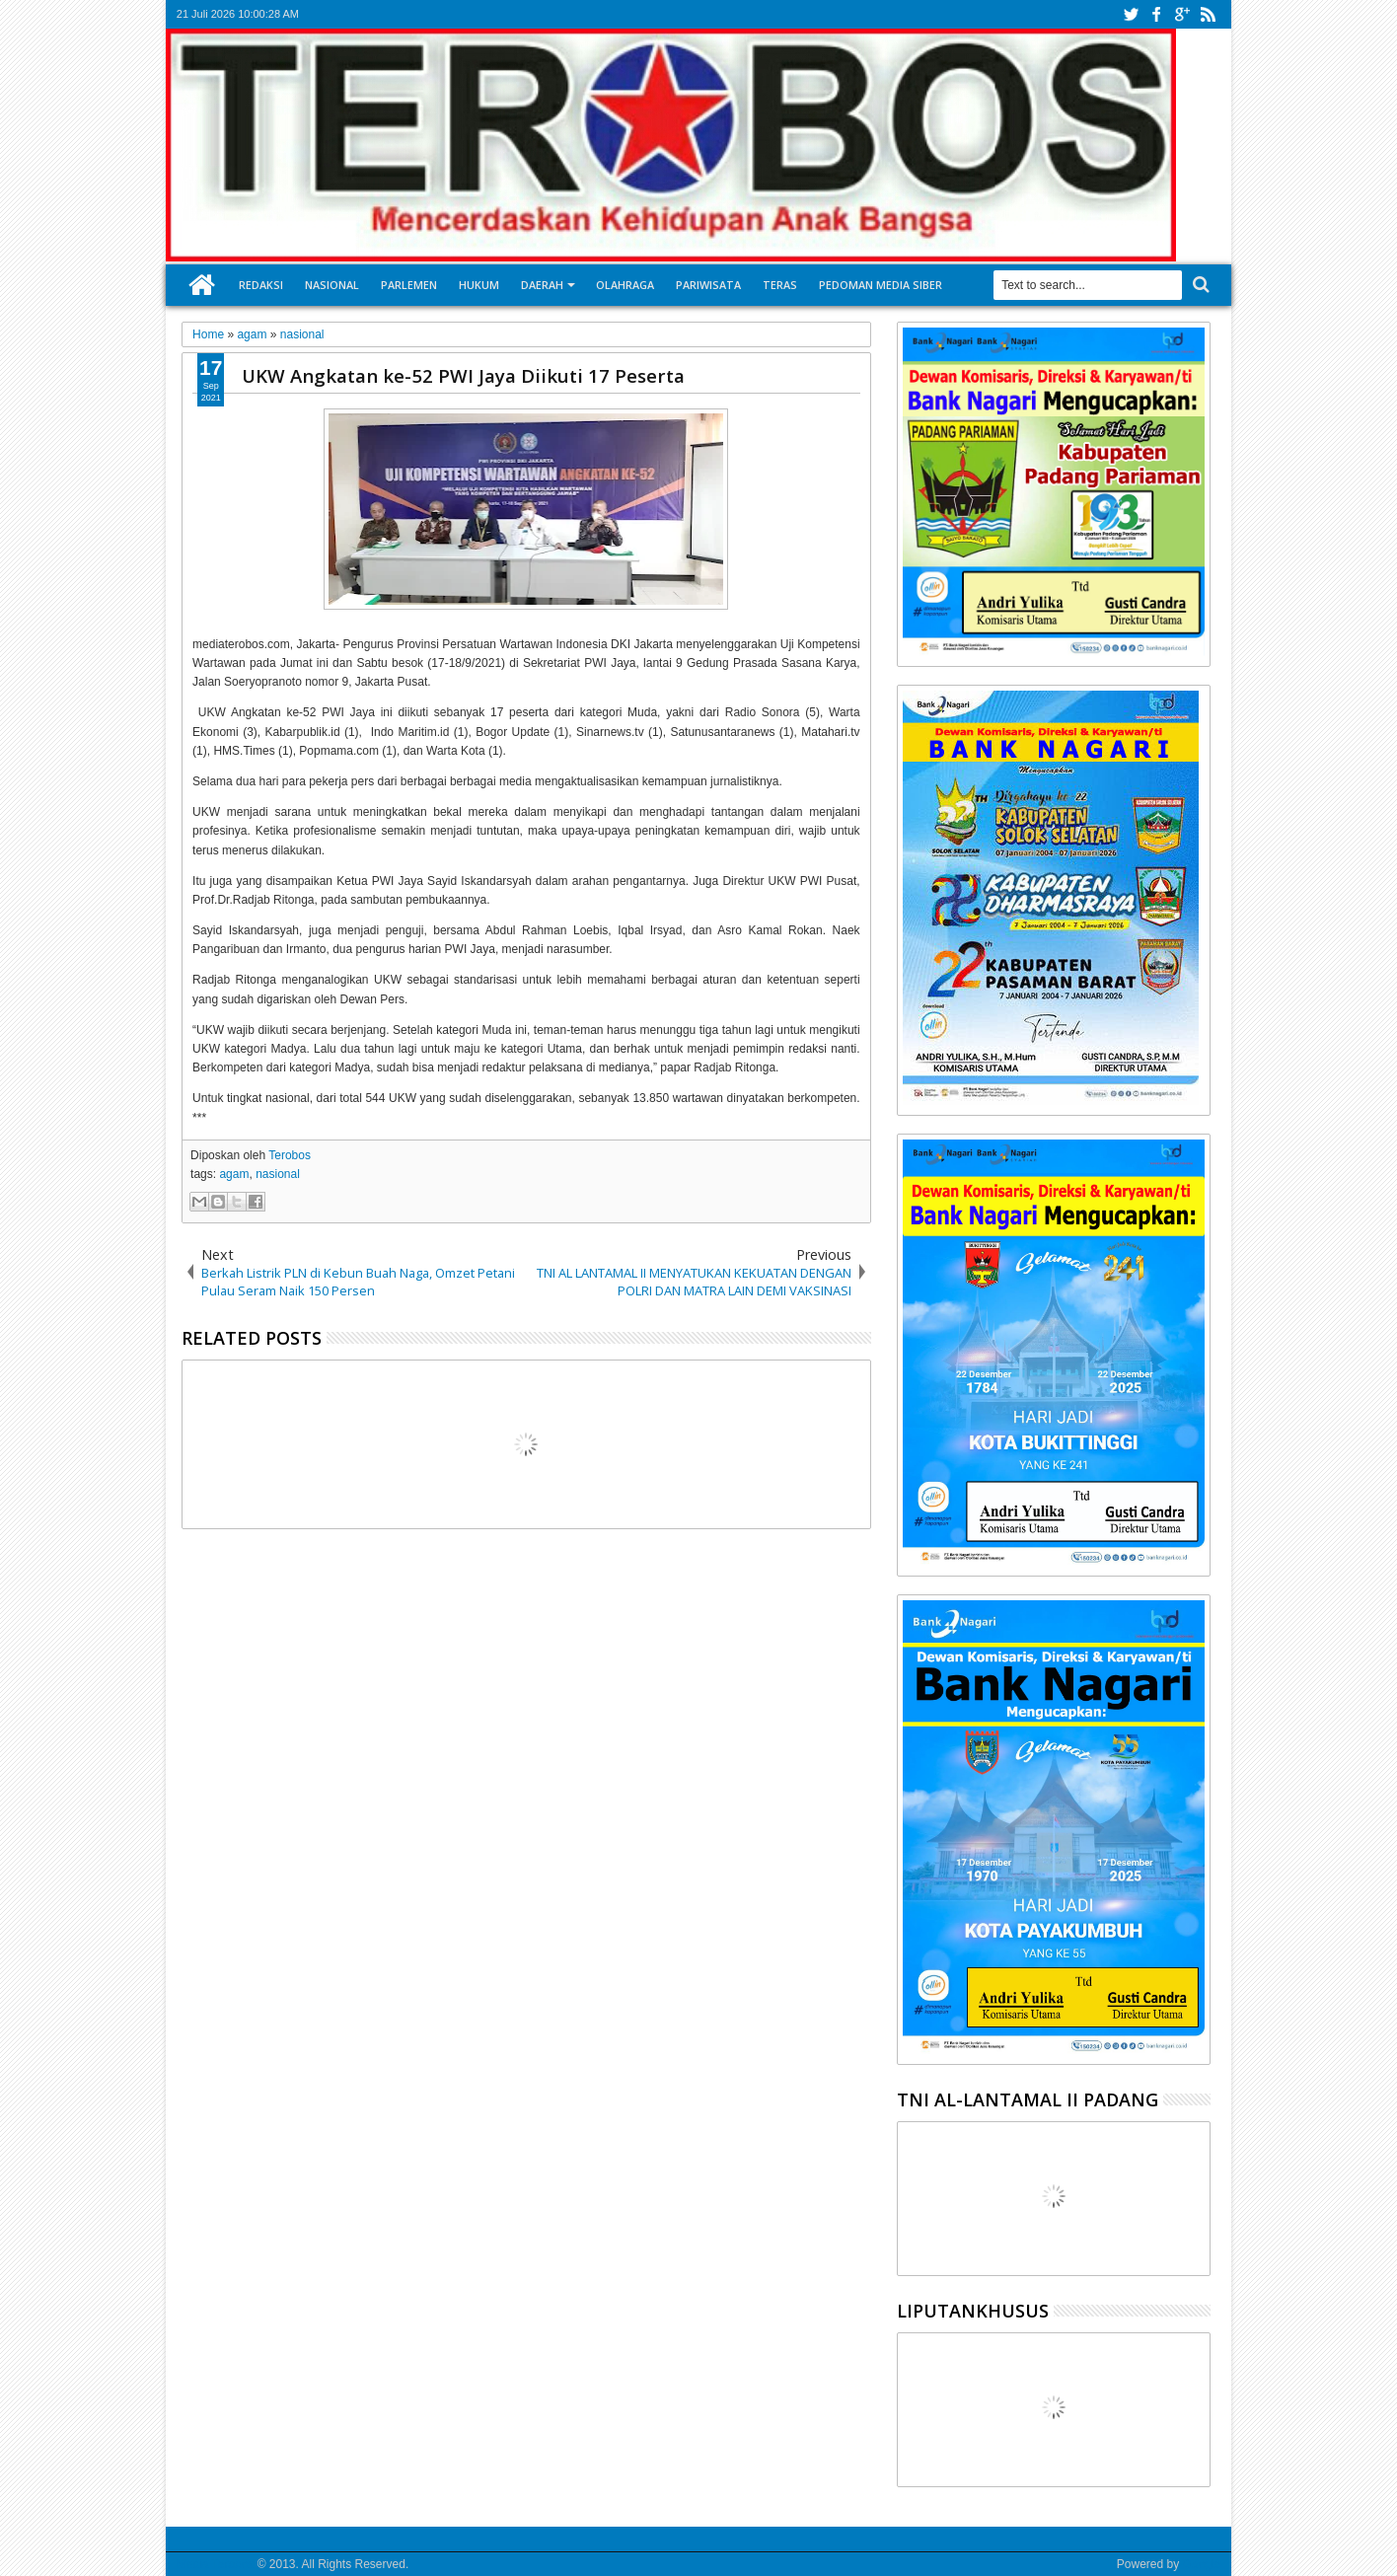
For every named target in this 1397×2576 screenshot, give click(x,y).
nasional (278, 1174)
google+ (1182, 14)
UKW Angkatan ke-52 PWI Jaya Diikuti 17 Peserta (463, 375)
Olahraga (625, 284)
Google (1201, 2564)
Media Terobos (216, 2564)
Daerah (542, 284)
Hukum (479, 284)
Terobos (289, 1155)
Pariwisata (708, 284)
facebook (1156, 14)
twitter (1130, 14)
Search (1199, 284)
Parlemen (409, 284)
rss (1207, 14)
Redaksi (261, 284)
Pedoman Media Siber (880, 284)
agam (234, 1174)
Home (202, 285)
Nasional (332, 284)
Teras (780, 284)
